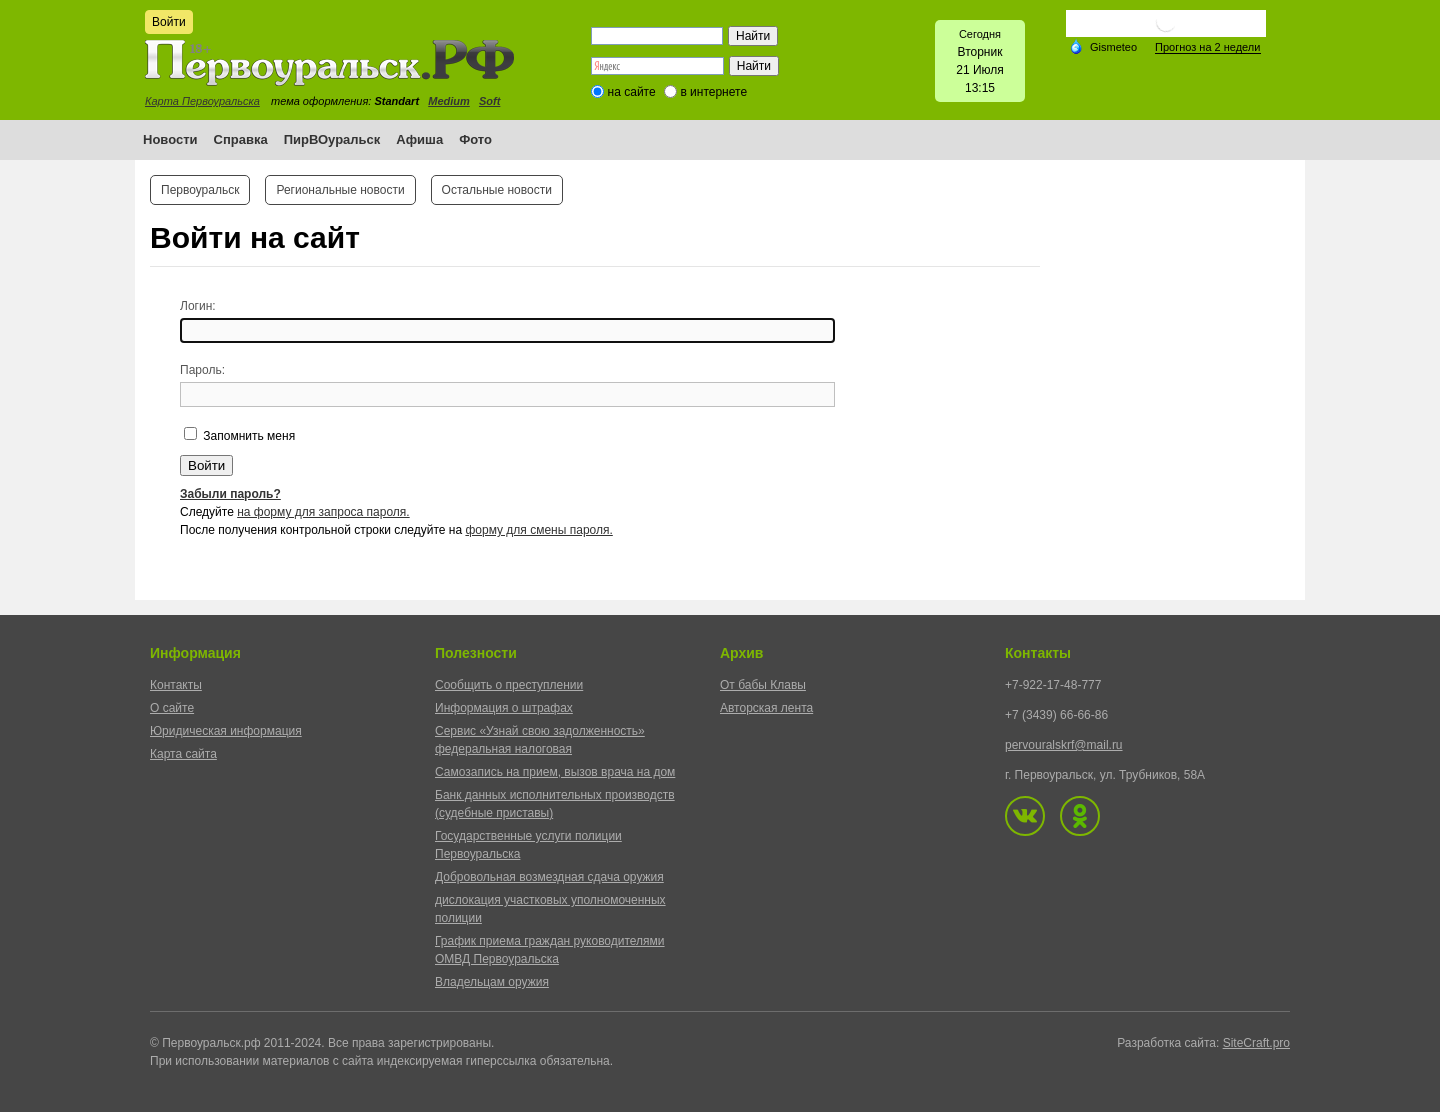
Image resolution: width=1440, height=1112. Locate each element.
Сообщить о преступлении (509, 685)
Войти (169, 22)
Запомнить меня (247, 436)
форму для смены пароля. (538, 530)
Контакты (176, 685)
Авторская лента (766, 708)
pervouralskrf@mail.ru (1064, 745)
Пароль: (202, 370)
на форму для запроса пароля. (323, 512)
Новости (170, 139)
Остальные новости (497, 190)
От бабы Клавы (763, 685)
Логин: (198, 306)
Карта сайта (183, 754)
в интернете (713, 92)
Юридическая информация (226, 731)
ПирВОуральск (332, 139)
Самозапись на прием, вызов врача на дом (555, 772)
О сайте (172, 708)
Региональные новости (340, 190)
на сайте (632, 92)
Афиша (419, 139)
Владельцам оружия (492, 982)
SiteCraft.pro (1256, 1043)
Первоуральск (200, 190)
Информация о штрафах (504, 708)
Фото (475, 139)
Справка (241, 139)
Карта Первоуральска (202, 101)
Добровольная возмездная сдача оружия (549, 877)
